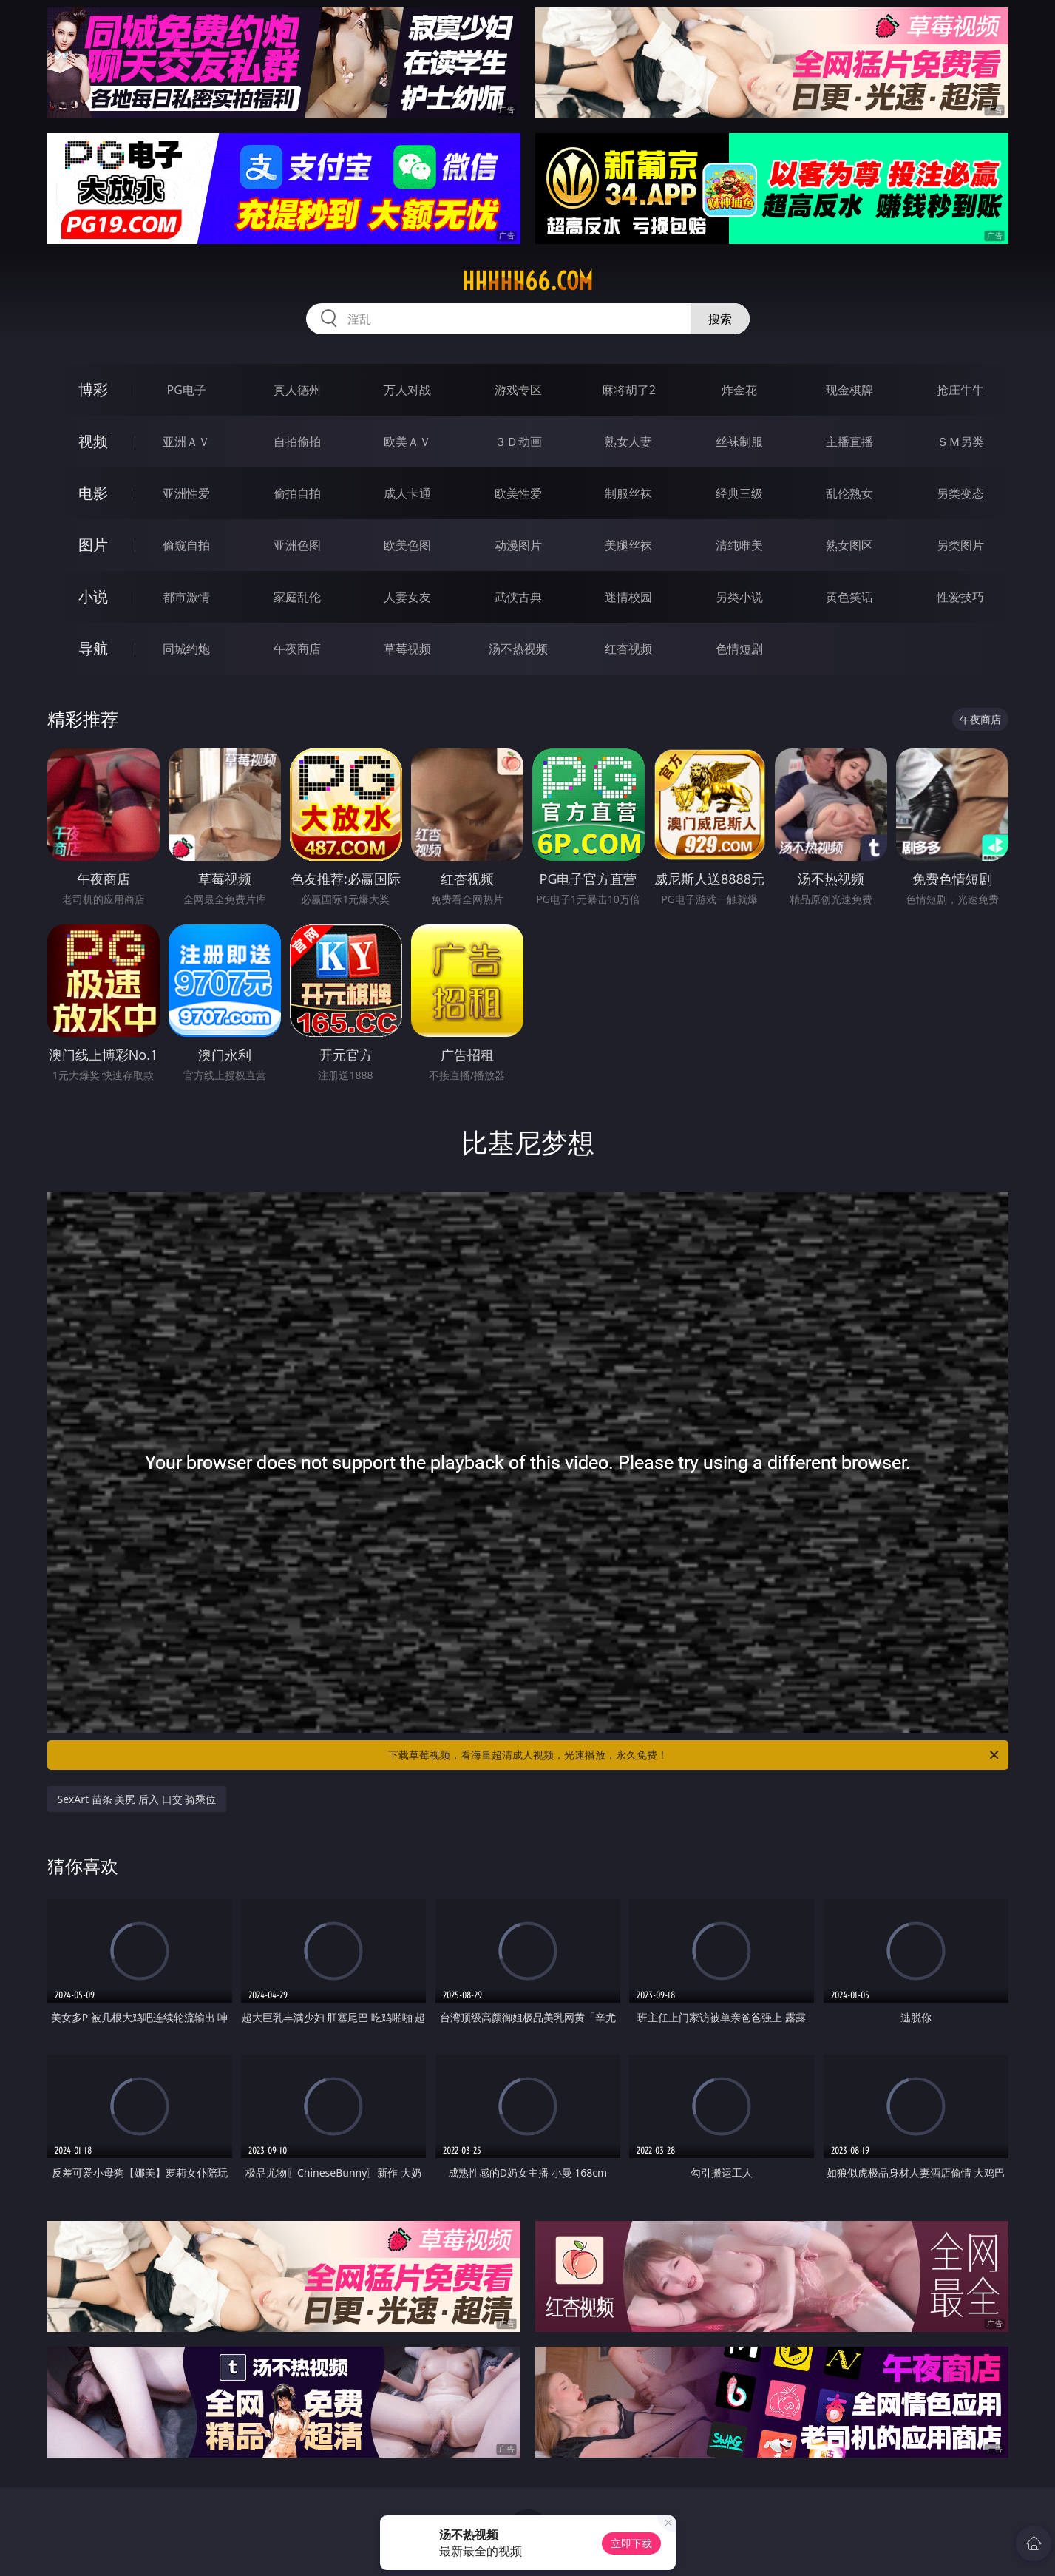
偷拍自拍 (297, 493)
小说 (93, 596)
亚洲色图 (297, 545)
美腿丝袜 (628, 545)
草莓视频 (407, 648)
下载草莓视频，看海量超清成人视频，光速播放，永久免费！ (694, 1755)
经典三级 (739, 493)
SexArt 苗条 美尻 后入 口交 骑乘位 (137, 1799)
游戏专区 (518, 390)
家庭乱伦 (297, 597)
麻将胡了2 (629, 390)
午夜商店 (297, 648)
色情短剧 (739, 648)
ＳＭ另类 (960, 441)
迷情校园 (628, 597)
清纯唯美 (739, 545)
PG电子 (186, 390)
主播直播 (849, 441)
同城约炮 (186, 648)
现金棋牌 (849, 390)
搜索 (720, 319)
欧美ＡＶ (407, 441)
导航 (93, 648)
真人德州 (297, 390)
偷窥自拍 (186, 545)
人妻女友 (407, 597)
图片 (93, 545)
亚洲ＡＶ (186, 441)
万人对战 (407, 390)
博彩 (93, 389)
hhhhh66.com (527, 281)
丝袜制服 (739, 441)
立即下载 (631, 2543)
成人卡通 (407, 493)
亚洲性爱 (186, 493)
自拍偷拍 (297, 441)
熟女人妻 (628, 441)
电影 (93, 493)
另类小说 (739, 597)
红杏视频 (628, 648)
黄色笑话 (849, 597)
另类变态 (960, 493)
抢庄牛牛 (960, 390)
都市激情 (186, 597)
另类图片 (960, 545)
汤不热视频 (518, 648)
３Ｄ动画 (518, 441)
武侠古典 (518, 597)
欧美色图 (407, 545)
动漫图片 (518, 545)
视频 (93, 441)
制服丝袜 (628, 493)
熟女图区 (849, 545)
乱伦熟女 (849, 493)
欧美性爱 (518, 493)
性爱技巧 (960, 597)
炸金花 (739, 390)
